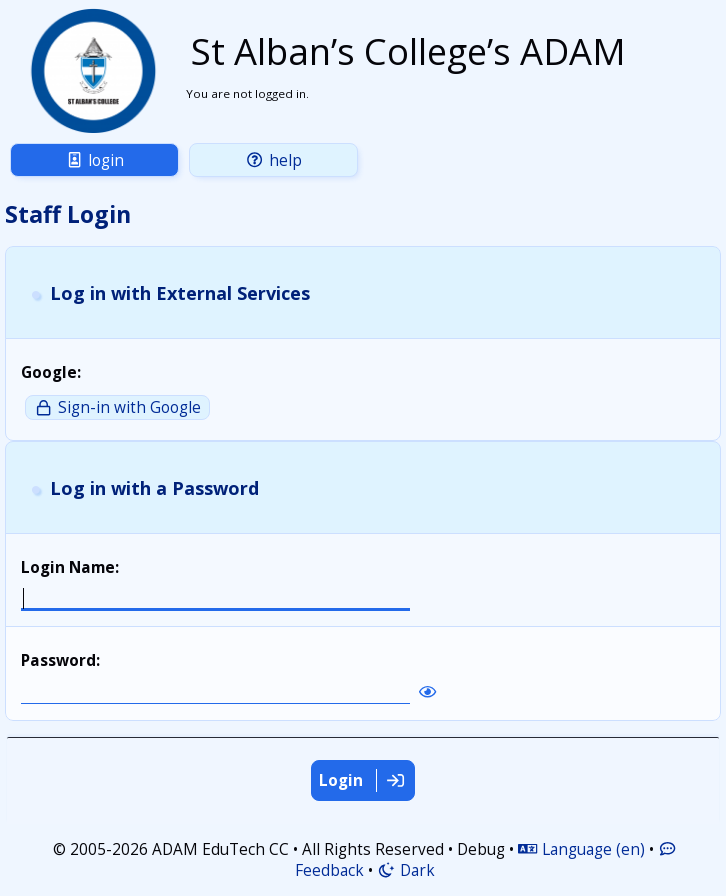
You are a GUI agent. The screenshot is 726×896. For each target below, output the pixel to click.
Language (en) (581, 849)
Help (273, 160)
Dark (406, 870)
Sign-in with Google (117, 407)
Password (58, 660)
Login (94, 160)
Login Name (68, 567)
